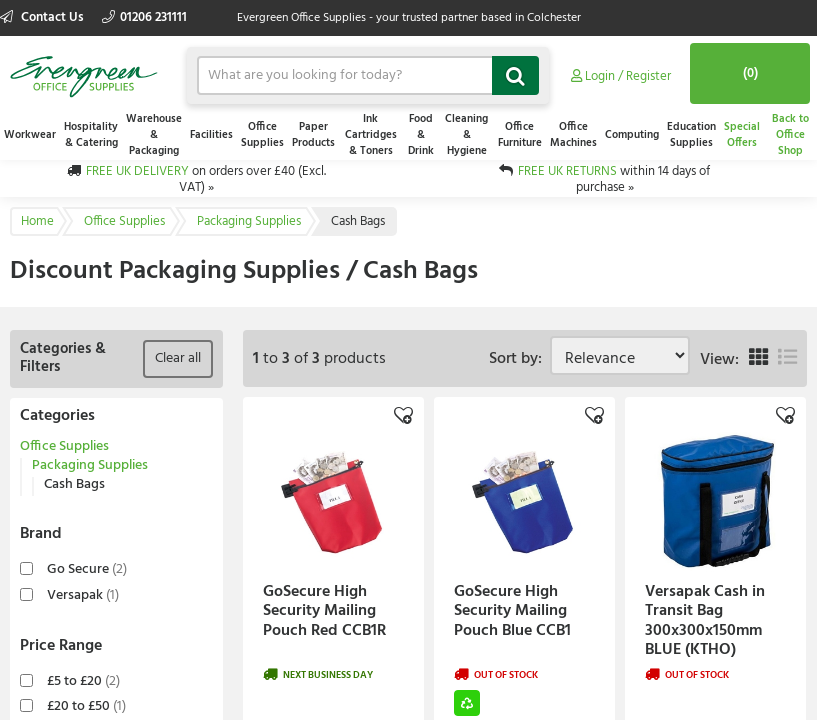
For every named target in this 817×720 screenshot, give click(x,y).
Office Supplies (262, 135)
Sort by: (519, 359)
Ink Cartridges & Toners (371, 135)
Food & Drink (421, 135)
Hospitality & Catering (91, 135)
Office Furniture (520, 135)
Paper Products (313, 135)
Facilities (211, 135)
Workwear (30, 135)
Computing (632, 135)
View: (719, 360)
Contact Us (43, 17)
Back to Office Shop (790, 135)
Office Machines (573, 135)
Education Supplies (691, 135)
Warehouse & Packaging (154, 135)
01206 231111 (144, 17)
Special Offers (742, 135)
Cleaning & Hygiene (466, 135)
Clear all (178, 358)
